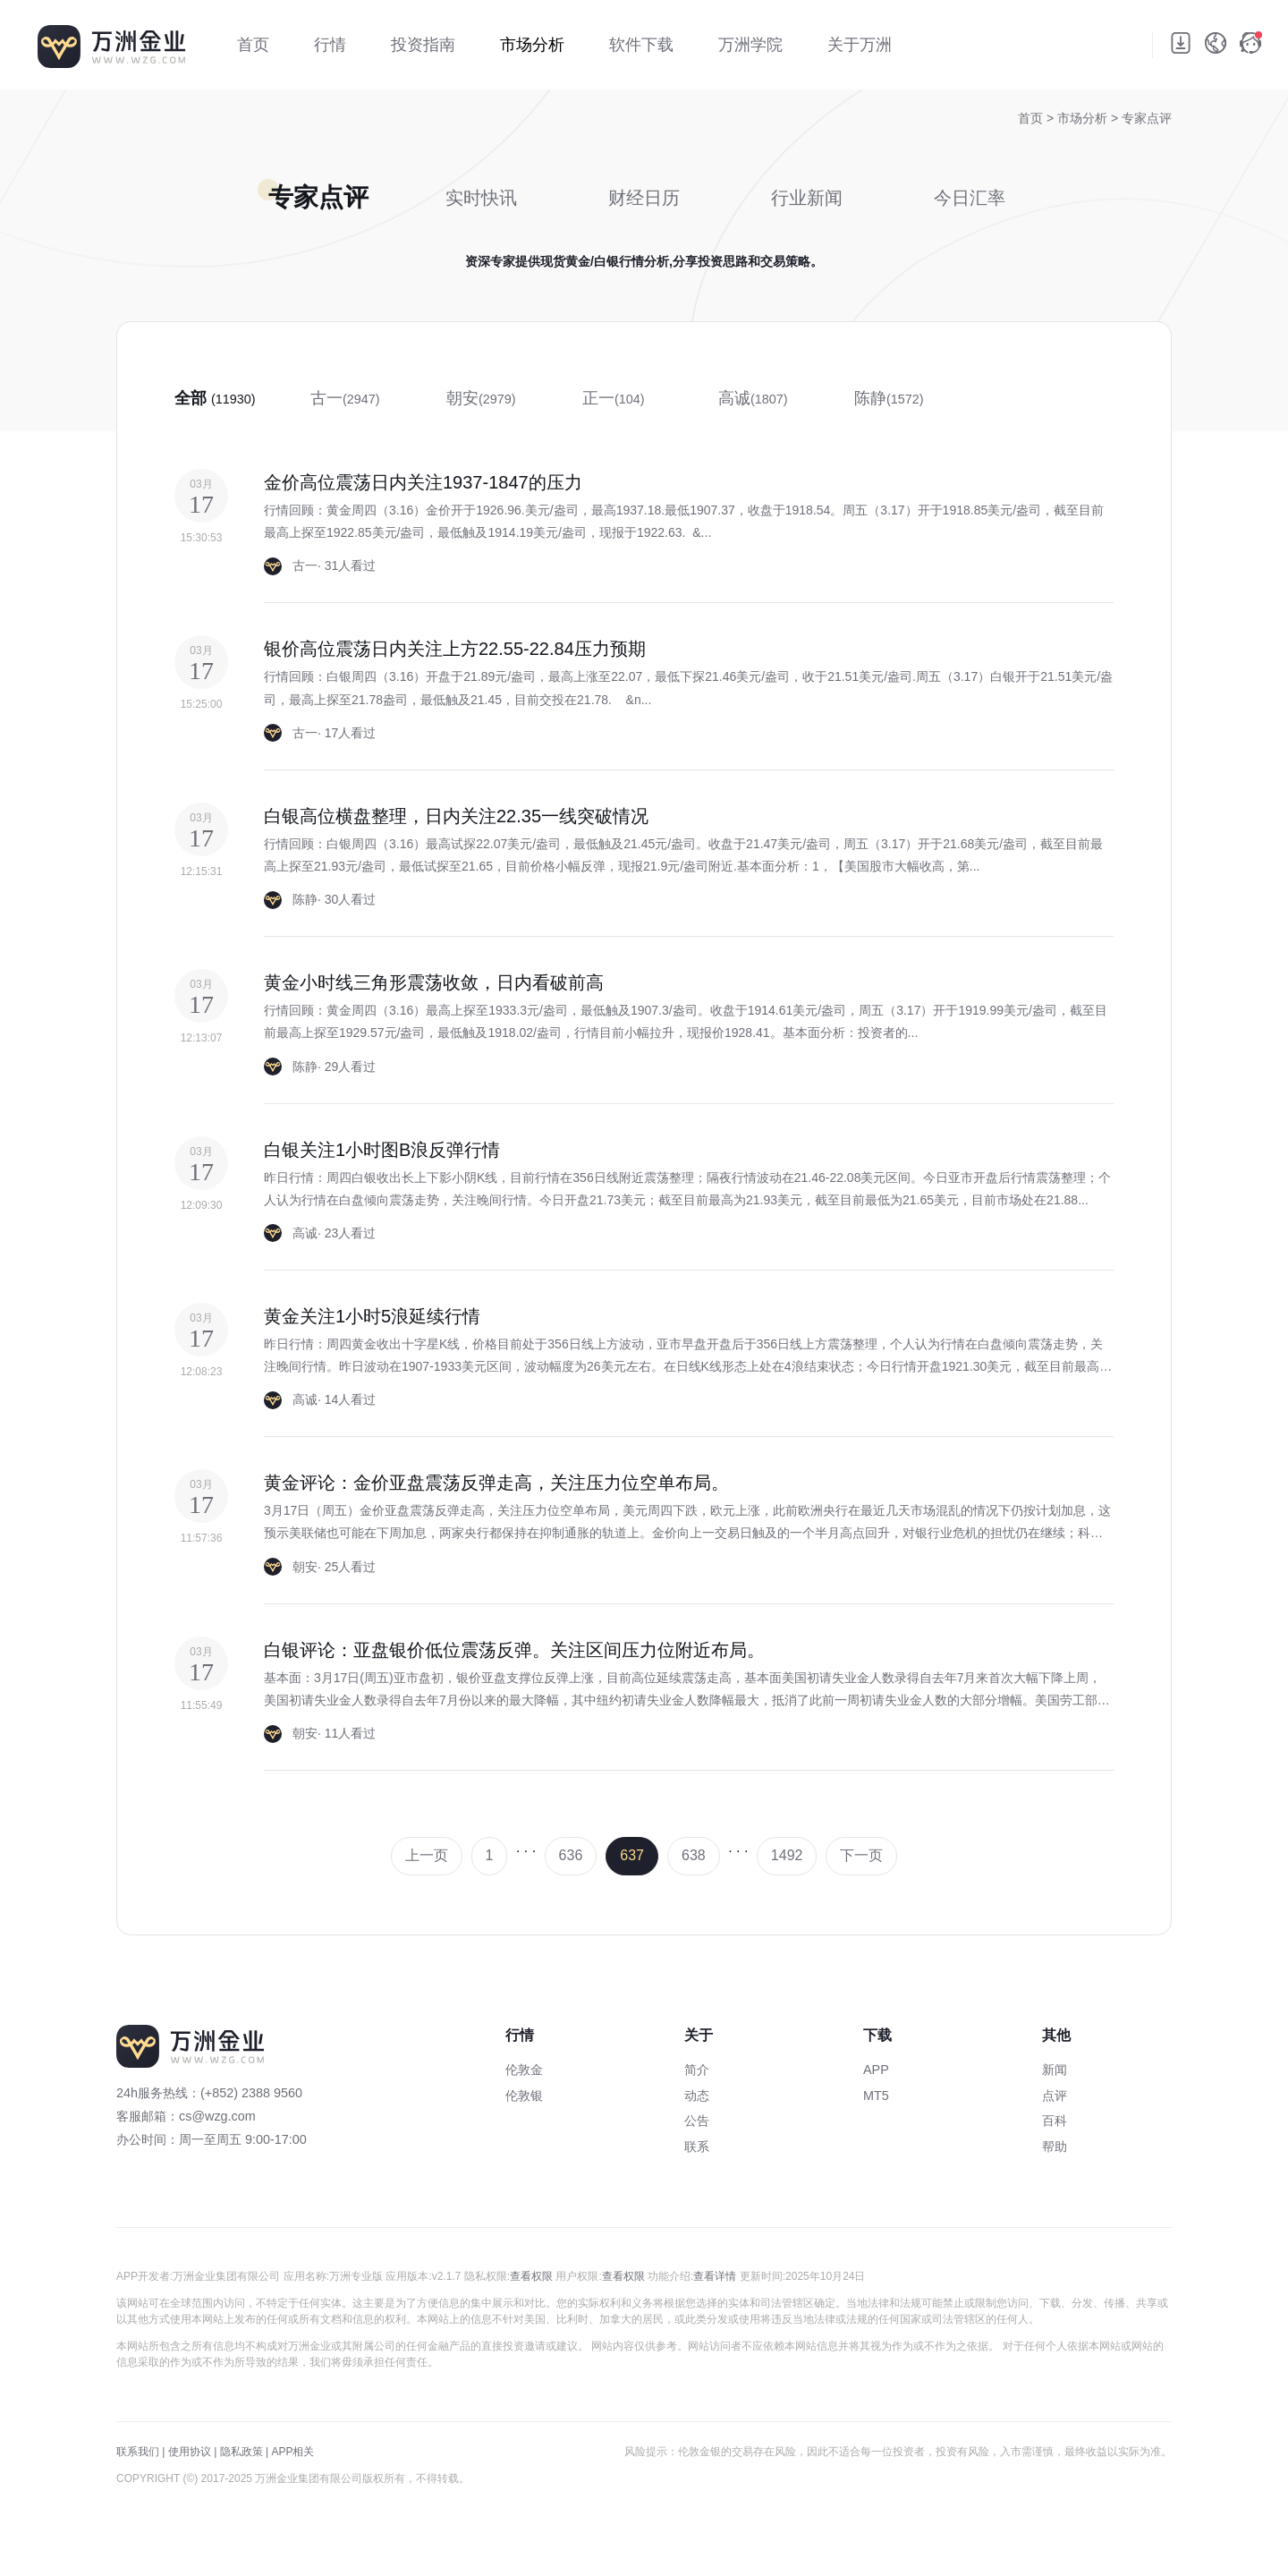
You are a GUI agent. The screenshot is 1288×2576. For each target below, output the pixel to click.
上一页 (426, 1855)
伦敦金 (524, 2069)
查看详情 (714, 2276)
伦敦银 (524, 2095)
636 (571, 1855)
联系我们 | (140, 2451)
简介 (696, 2069)
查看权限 (531, 2276)
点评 (1054, 2095)
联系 (696, 2146)
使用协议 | (192, 2451)
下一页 (861, 1855)
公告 (696, 2120)
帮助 (1054, 2146)
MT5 (876, 2095)
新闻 (1054, 2069)
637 (632, 1855)
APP (876, 2069)
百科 (1054, 2120)
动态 (696, 2095)
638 (694, 1855)
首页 (1030, 118)
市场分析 (1084, 118)
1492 (787, 1855)
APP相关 (292, 2451)
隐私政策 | (244, 2451)
